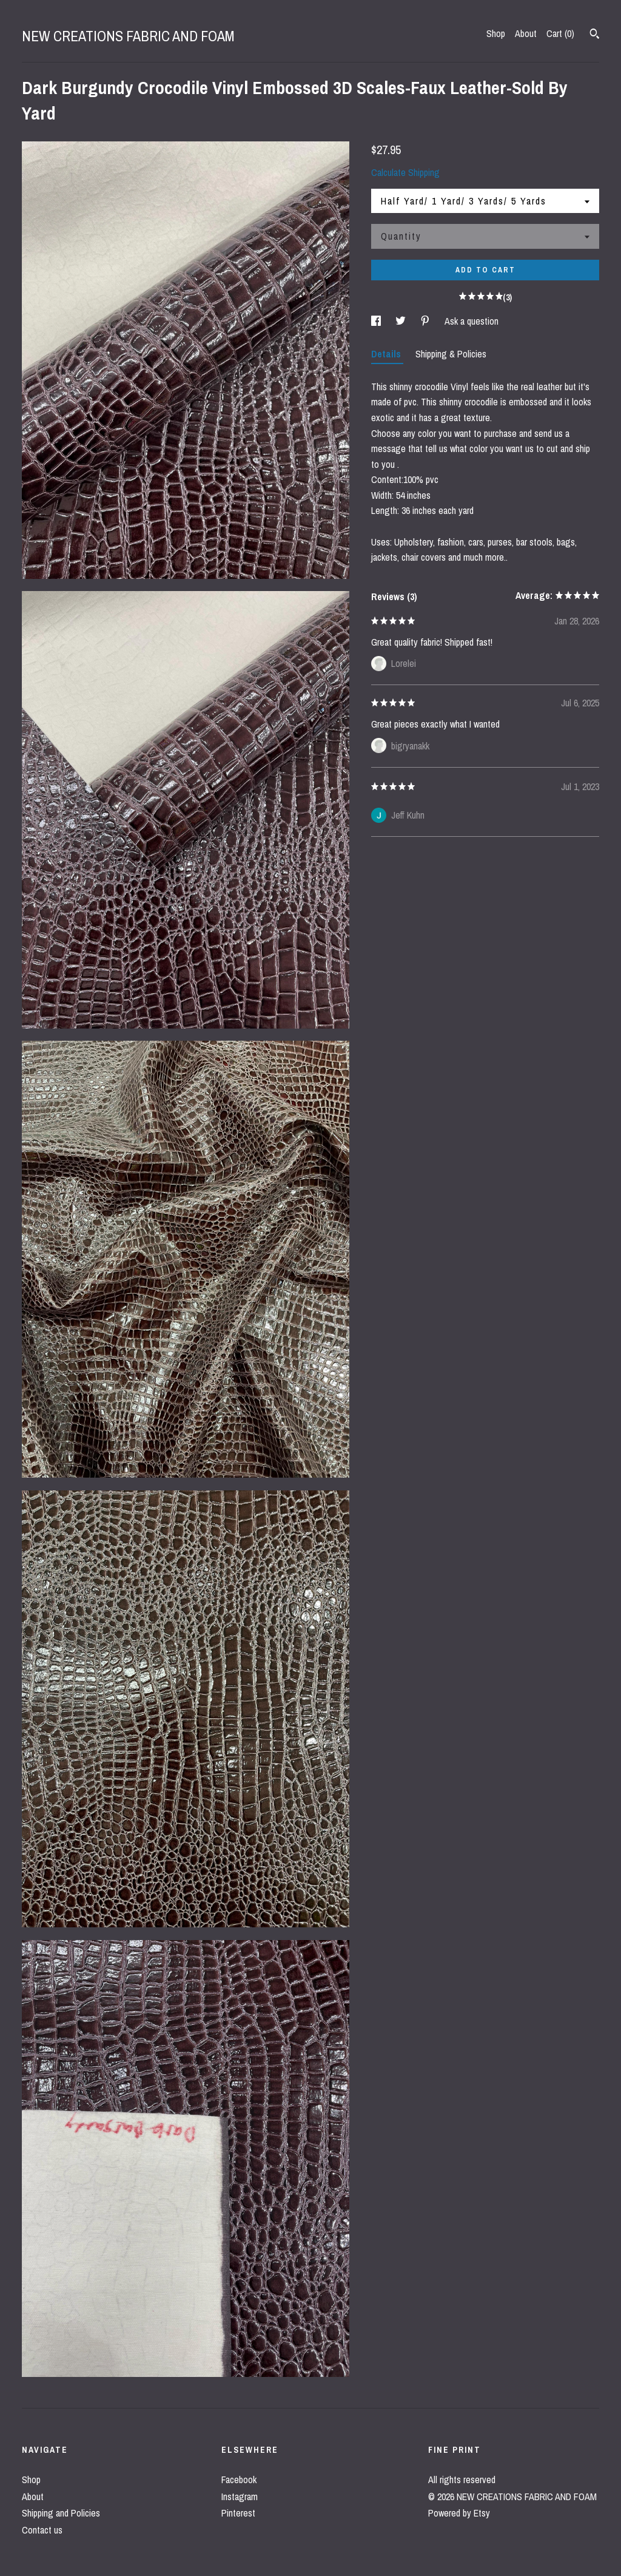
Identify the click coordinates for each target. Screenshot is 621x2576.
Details (387, 353)
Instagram (239, 2496)
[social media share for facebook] (377, 321)
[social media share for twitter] (401, 321)
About (526, 33)
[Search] (594, 35)
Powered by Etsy (459, 2513)
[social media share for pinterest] (426, 321)
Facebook (239, 2479)
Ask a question (471, 321)
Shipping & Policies (450, 353)
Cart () (560, 33)
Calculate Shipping (405, 172)
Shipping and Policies (61, 2513)
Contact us (42, 2530)
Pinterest (238, 2513)
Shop (495, 33)
